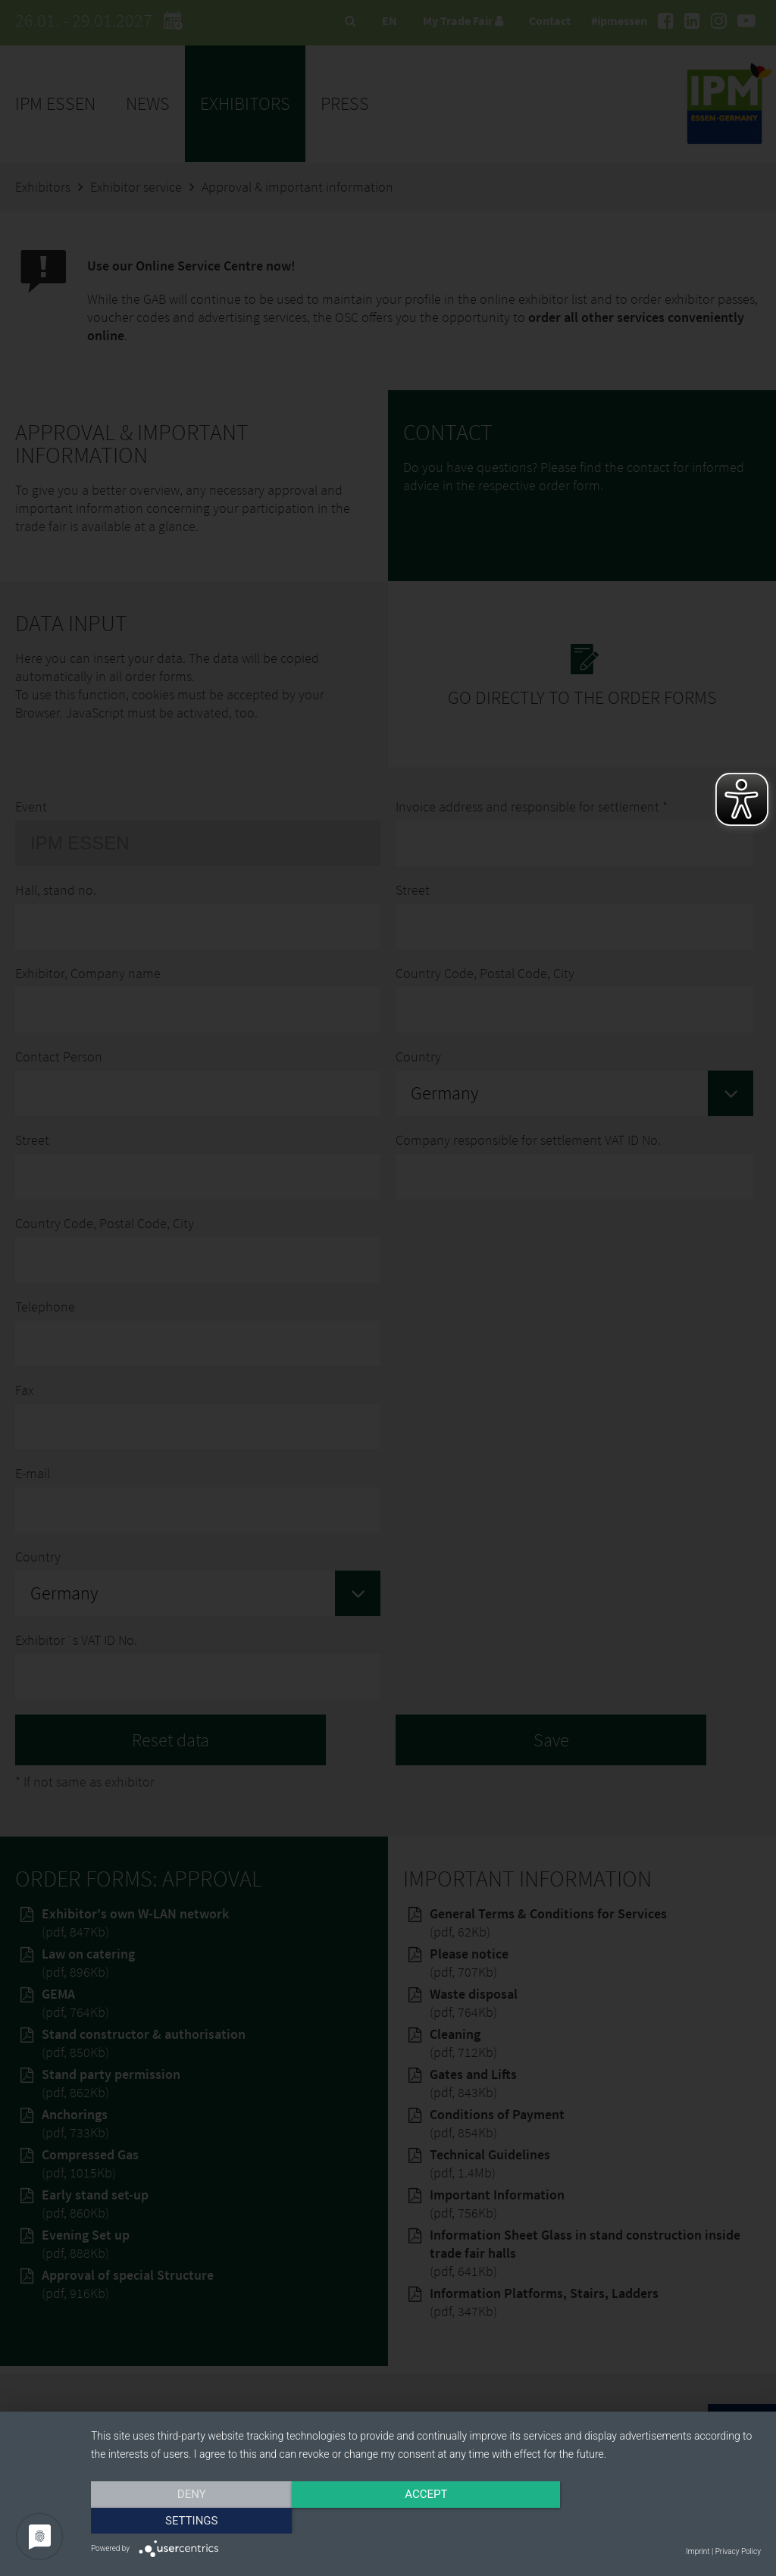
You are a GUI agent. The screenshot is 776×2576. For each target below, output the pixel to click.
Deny (191, 2521)
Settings (660, 2521)
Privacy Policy (738, 2551)
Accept (426, 2521)
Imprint (697, 2551)
